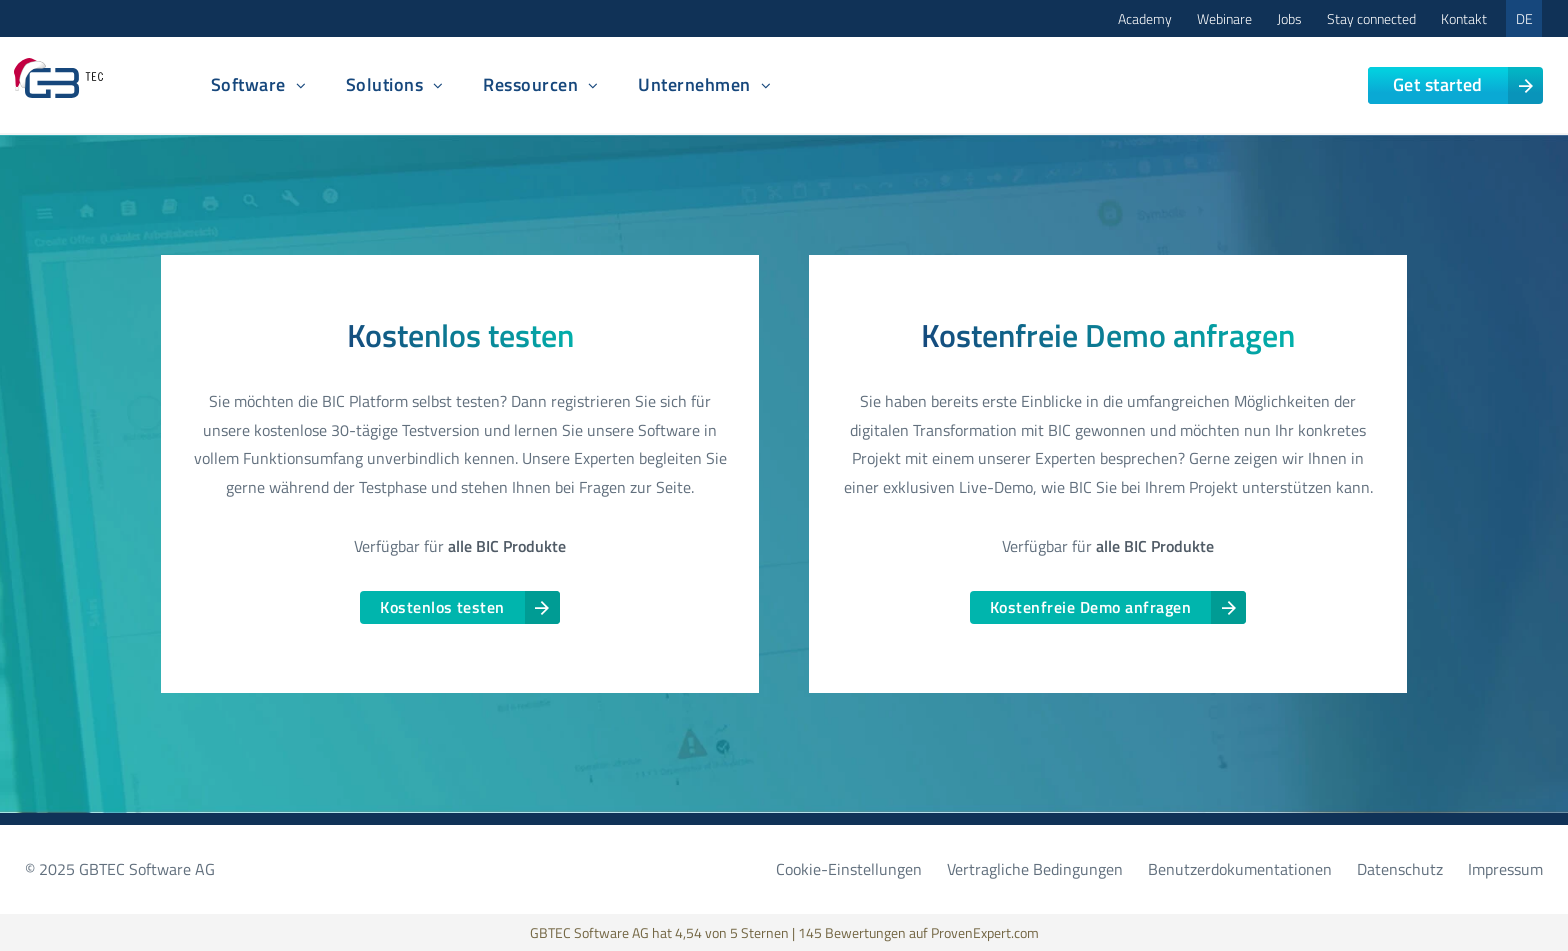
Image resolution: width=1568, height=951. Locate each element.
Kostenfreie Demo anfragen (1090, 607)
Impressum (1505, 869)
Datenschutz (1400, 869)
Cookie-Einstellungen (849, 869)
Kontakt (1464, 18)
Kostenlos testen (442, 607)
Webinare (1224, 18)
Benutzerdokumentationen (1240, 869)
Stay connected (1371, 18)
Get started (1438, 84)
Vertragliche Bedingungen (1035, 869)
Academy (1145, 18)
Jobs (1289, 18)
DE (1524, 18)
